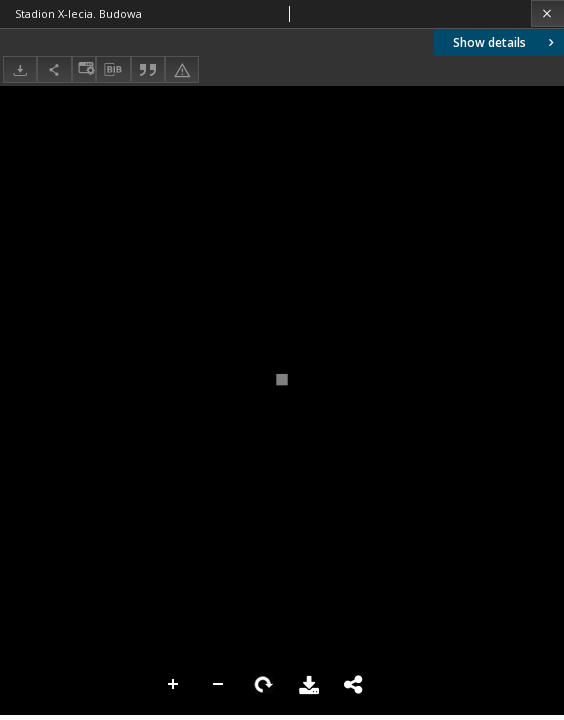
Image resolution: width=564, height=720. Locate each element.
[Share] (54, 69)
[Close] (547, 13)
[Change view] (84, 69)
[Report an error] (182, 69)
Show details (505, 42)
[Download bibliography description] (113, 70)
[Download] (20, 69)
